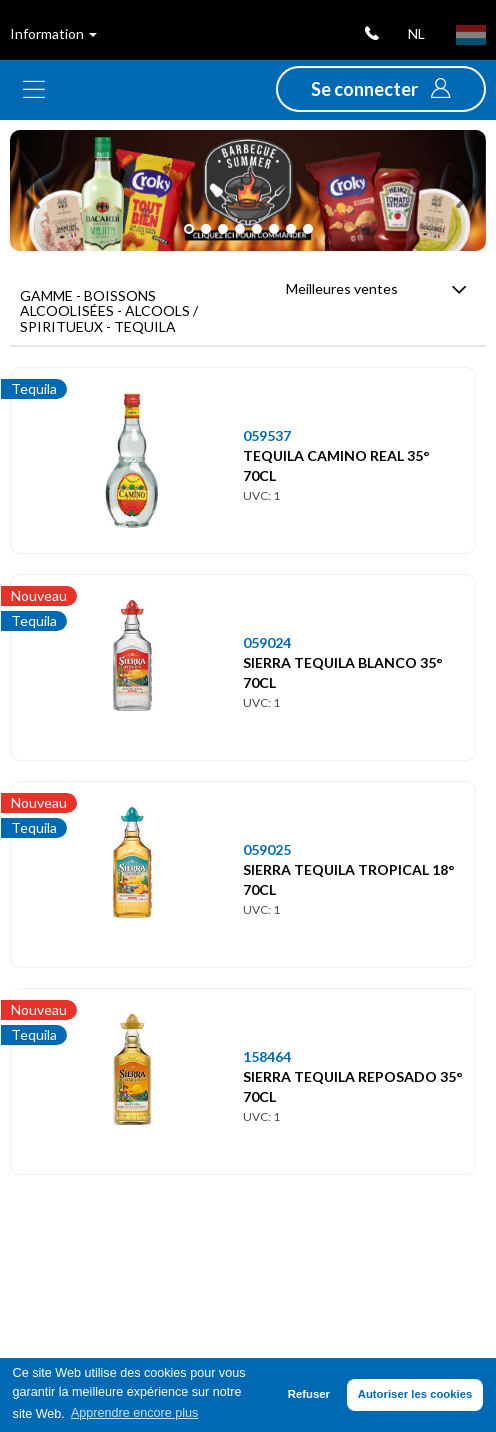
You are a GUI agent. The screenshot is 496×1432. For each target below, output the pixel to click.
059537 (267, 435)
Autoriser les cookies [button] (415, 1394)
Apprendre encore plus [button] (134, 1413)
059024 (267, 642)
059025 (267, 849)
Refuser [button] (309, 1394)
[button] (381, 89)
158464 (267, 1056)
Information (53, 33)
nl (416, 33)
